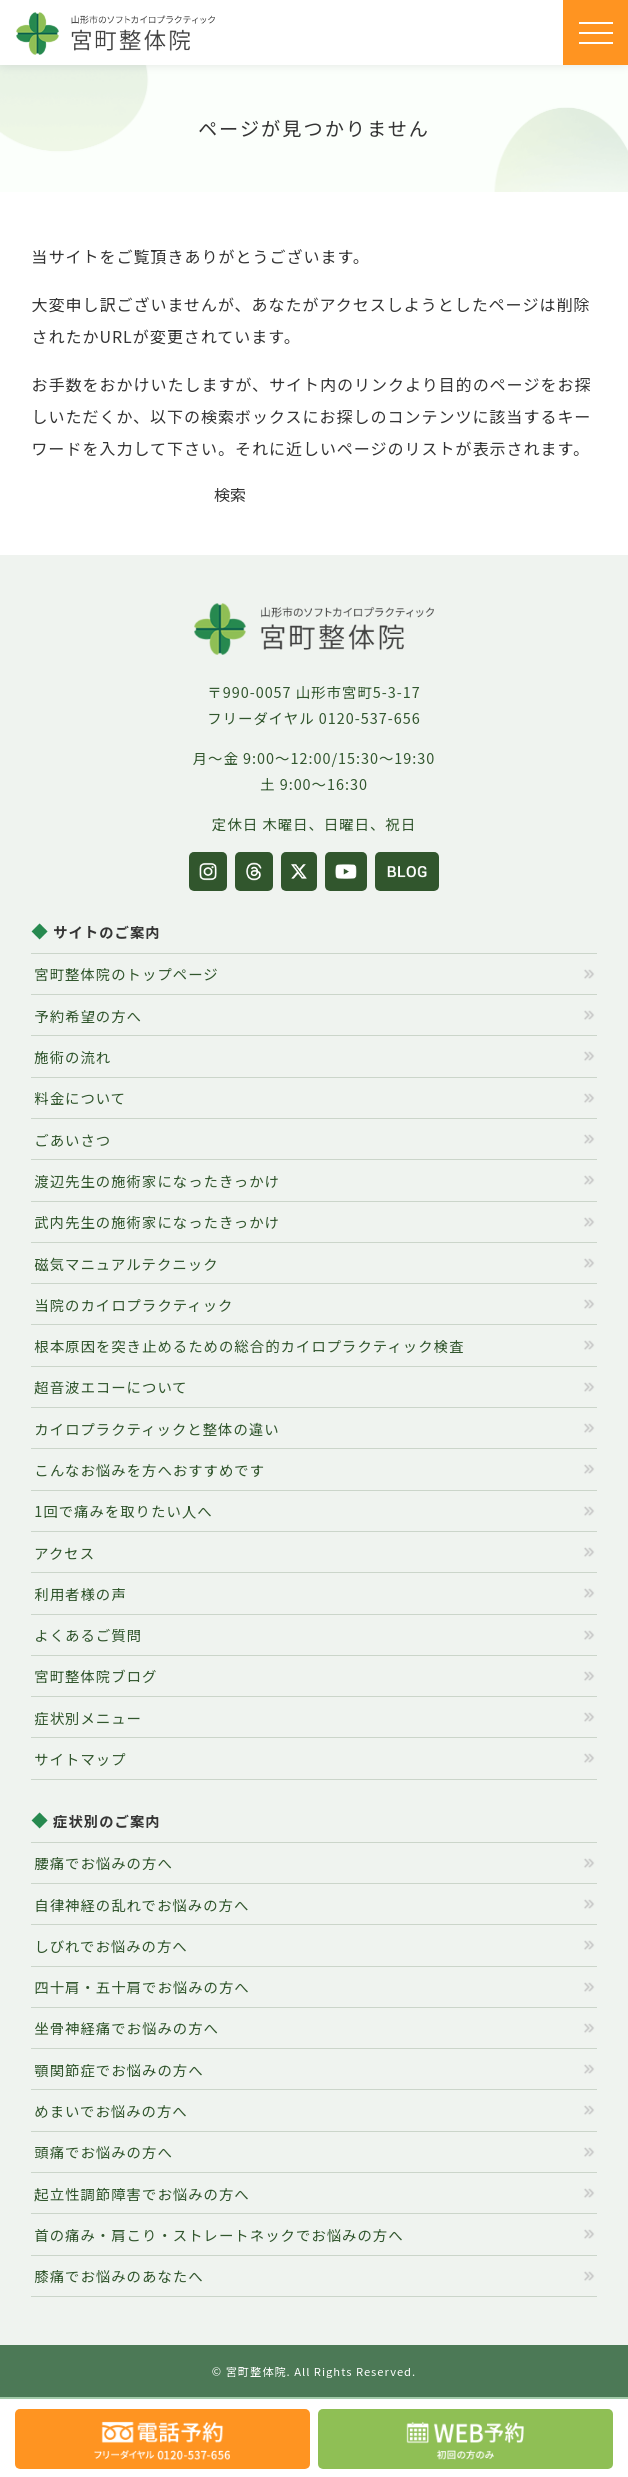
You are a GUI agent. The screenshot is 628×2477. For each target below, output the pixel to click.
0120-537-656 (370, 717)
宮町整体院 (256, 2371)
